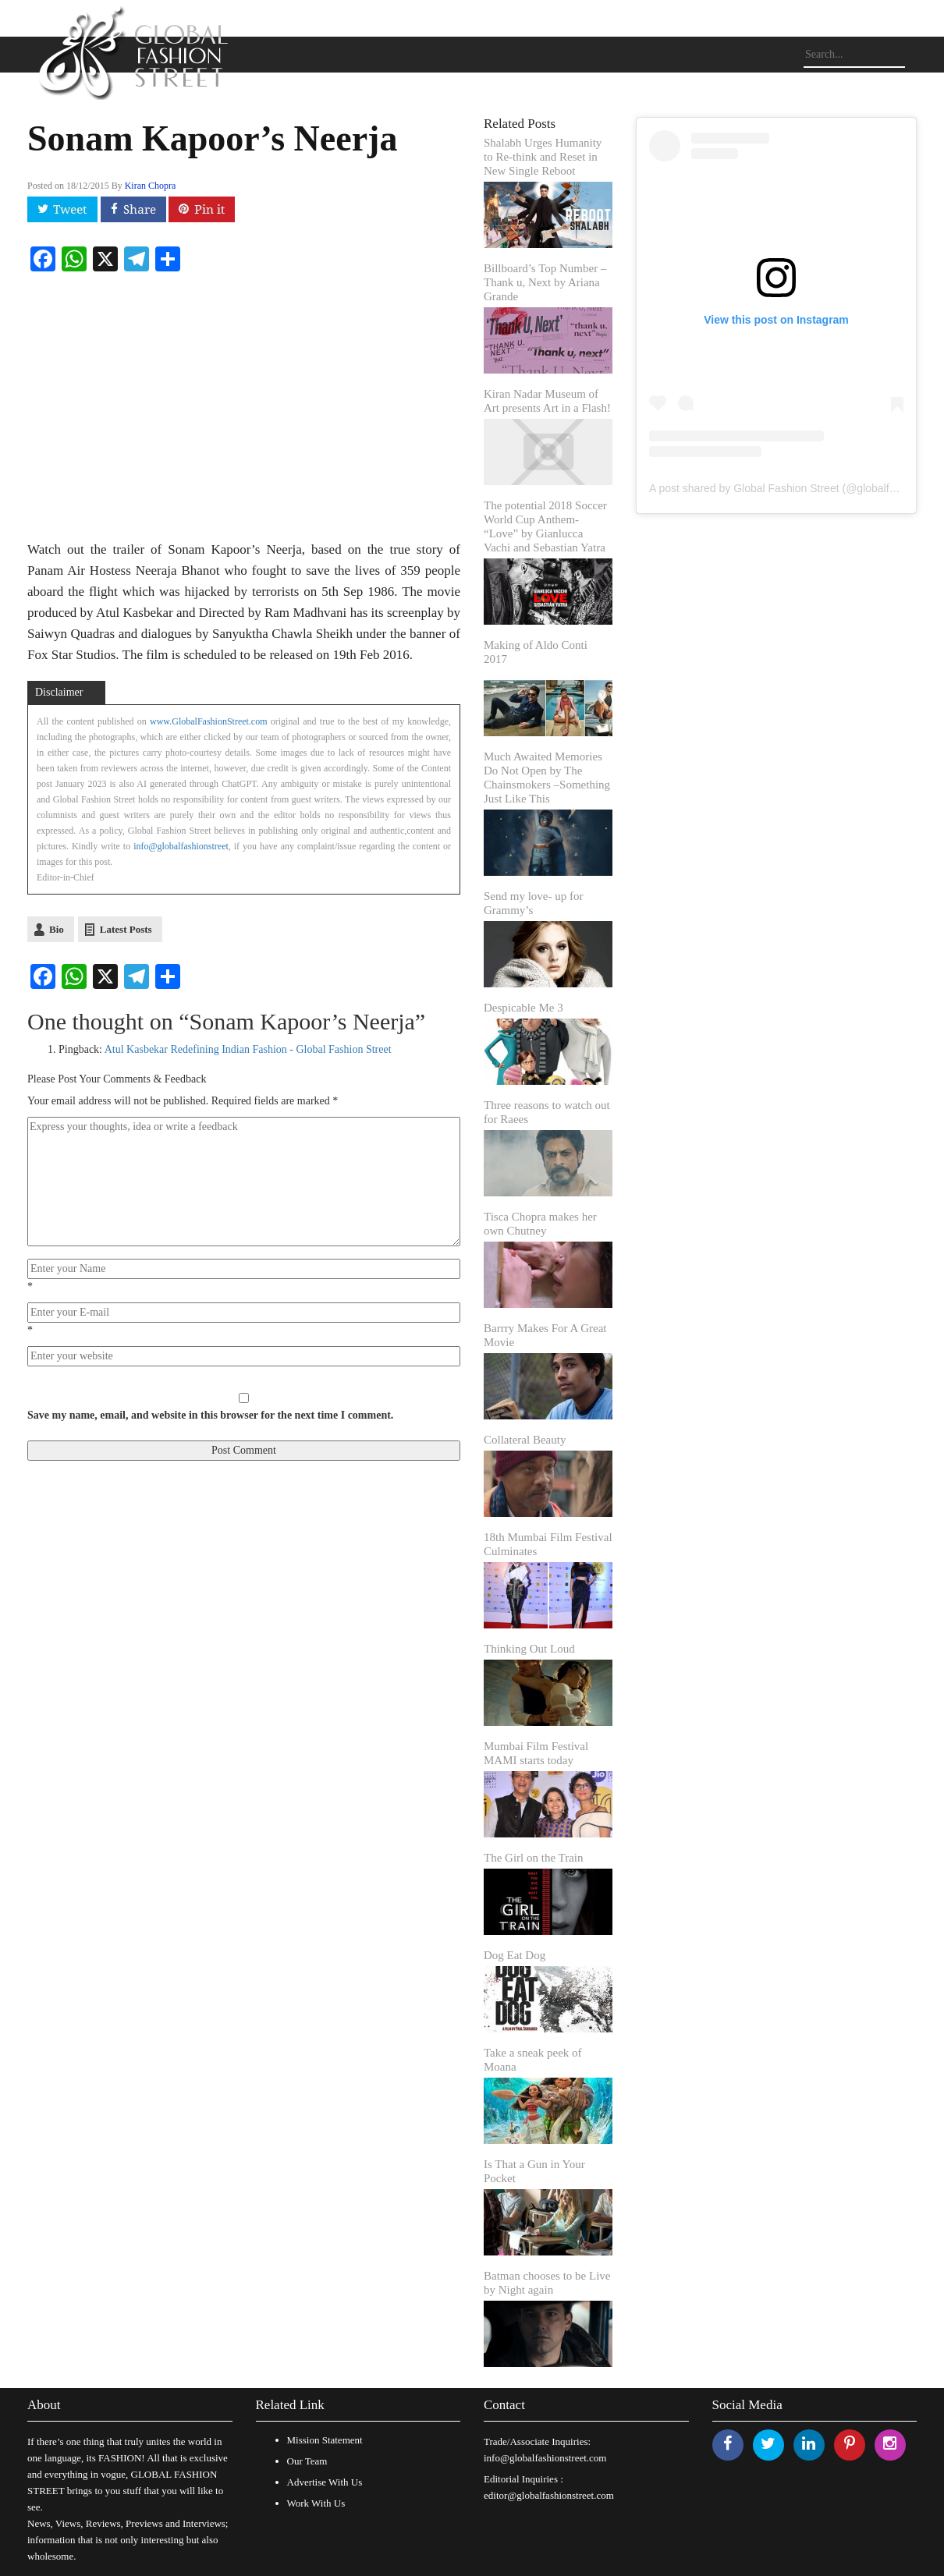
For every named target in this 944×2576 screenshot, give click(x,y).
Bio (56, 929)
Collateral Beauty (525, 1439)
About (44, 2404)
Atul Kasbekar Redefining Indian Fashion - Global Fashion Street (248, 1049)
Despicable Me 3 (523, 1007)
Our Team (307, 2461)
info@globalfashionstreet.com (545, 2458)
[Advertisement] (776, 935)
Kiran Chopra (150, 185)
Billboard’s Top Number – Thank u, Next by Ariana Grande (545, 282)
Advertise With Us (325, 2482)
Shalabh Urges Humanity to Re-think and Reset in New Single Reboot (543, 156)
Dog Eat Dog (514, 1955)
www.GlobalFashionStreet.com (209, 721)
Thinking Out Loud (529, 1648)
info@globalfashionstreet (181, 846)
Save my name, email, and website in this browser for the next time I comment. (210, 1415)
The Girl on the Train (534, 1857)
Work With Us (316, 2503)
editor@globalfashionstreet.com (549, 2495)
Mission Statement (325, 2440)
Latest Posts (126, 929)
